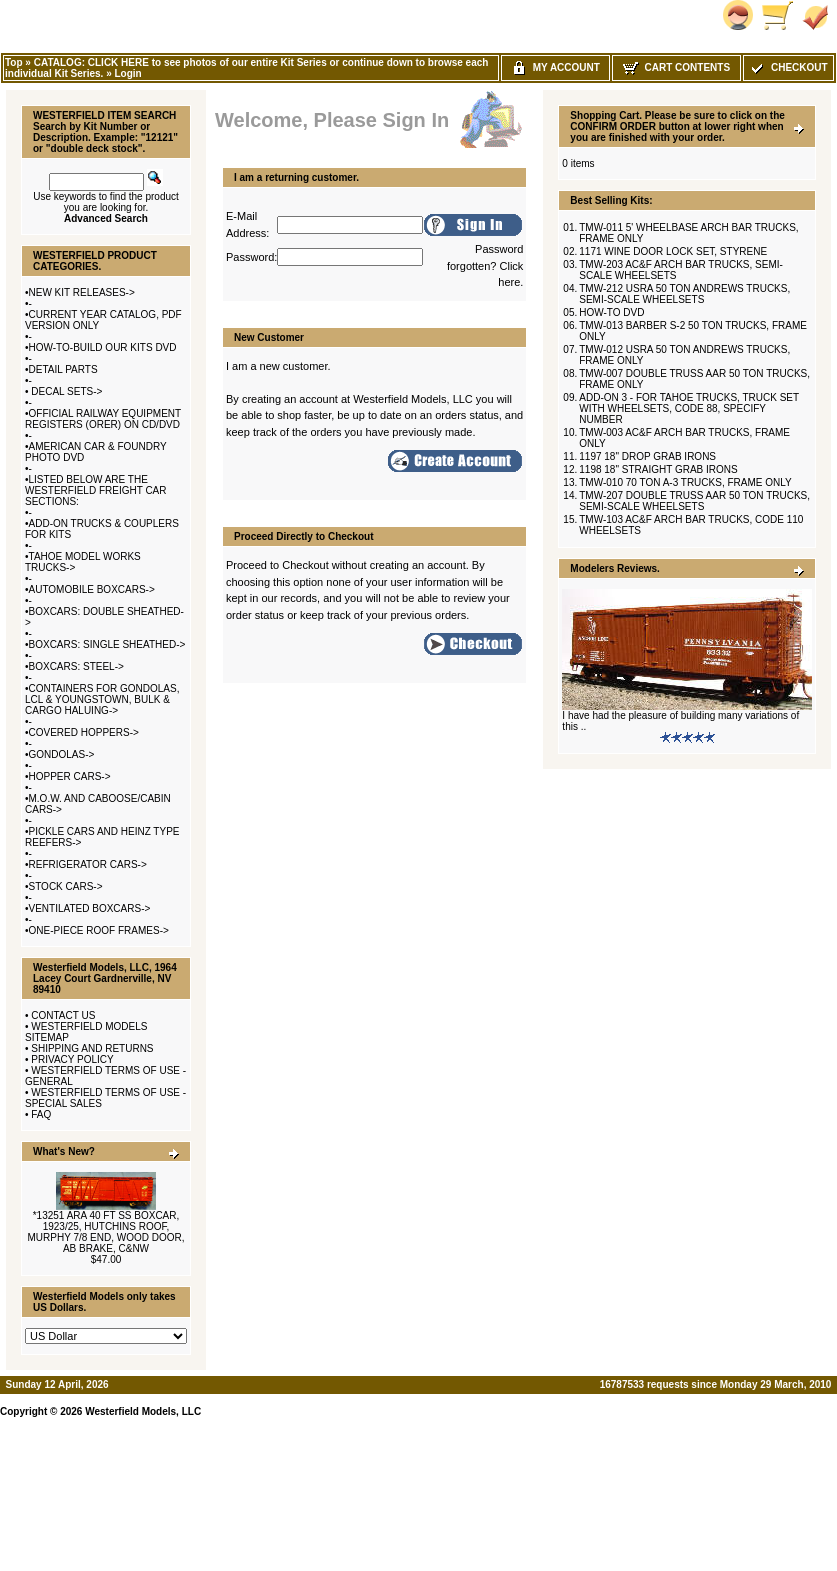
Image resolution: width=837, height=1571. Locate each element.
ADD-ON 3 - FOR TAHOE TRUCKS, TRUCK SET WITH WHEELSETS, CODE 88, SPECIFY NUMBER (689, 408)
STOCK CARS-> (66, 886)
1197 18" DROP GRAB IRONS (647, 456)
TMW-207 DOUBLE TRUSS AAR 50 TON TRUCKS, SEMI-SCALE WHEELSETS (694, 501)
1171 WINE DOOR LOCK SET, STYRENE (673, 251)
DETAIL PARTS (63, 369)
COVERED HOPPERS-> (84, 732)
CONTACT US (63, 1015)
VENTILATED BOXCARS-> (90, 908)
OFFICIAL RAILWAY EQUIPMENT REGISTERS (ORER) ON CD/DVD (103, 419)
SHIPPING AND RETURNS (92, 1048)
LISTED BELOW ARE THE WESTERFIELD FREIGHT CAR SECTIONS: (96, 490)
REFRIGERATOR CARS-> (88, 864)
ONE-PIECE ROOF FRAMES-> (99, 930)
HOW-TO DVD (611, 312)
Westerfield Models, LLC (143, 1411)
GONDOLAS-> (62, 754)
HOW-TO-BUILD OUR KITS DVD (103, 347)
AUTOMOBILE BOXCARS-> (92, 589)
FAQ (41, 1114)
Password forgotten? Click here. (485, 265)
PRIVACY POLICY (72, 1059)
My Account (555, 67)
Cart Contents (676, 67)
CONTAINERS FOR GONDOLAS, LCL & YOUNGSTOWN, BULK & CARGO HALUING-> (102, 699)
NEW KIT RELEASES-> (82, 292)
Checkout (788, 67)
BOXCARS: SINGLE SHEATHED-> (107, 644)
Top (14, 62)
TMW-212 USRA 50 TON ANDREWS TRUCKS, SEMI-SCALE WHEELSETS (684, 294)
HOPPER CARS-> (70, 776)
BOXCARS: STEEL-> (76, 666)
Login (127, 73)
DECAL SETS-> (66, 391)
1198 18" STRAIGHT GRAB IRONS (658, 469)
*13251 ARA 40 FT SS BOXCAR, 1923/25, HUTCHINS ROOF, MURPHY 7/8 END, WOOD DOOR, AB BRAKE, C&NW (105, 1232)
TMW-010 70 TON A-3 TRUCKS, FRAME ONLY (685, 482)
